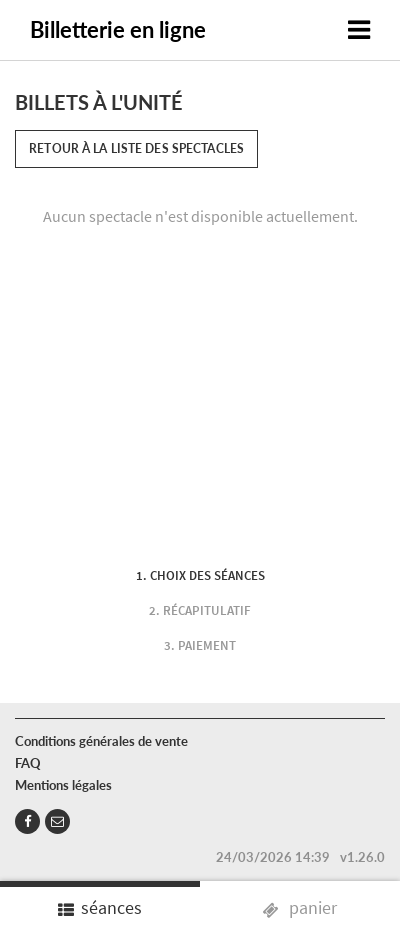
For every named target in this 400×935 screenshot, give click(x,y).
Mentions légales (63, 785)
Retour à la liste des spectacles (136, 148)
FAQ (28, 763)
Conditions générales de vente (101, 741)
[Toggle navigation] (359, 30)
